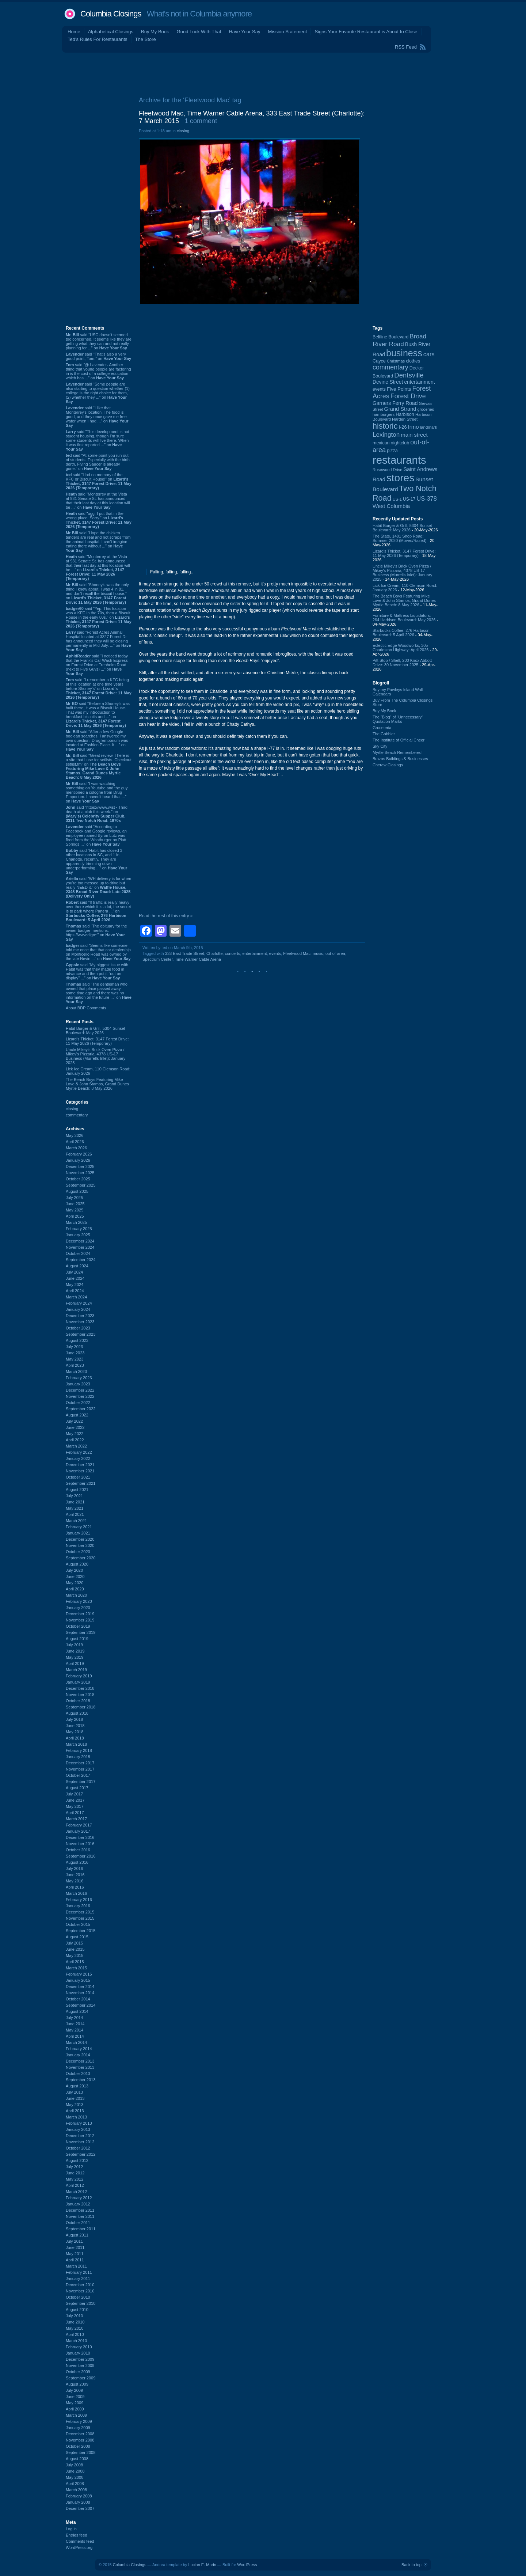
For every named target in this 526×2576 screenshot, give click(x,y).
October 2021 (78, 1477)
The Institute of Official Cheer (398, 740)
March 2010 (76, 2340)
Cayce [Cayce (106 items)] (379, 361)
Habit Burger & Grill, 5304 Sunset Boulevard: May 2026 (95, 1030)
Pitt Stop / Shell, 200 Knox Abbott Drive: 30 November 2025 (402, 662)
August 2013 (77, 2086)
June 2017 (75, 1800)
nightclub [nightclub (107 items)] (400, 442)
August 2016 (77, 1862)
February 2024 (79, 1303)
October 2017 (78, 1775)
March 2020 (76, 1595)
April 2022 (75, 1440)
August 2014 (77, 2011)
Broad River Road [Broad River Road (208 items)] (399, 340)
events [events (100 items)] (379, 389)
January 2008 (78, 2502)
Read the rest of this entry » (166, 915)
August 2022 (77, 1415)
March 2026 (76, 1148)
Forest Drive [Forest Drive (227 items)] (408, 396)
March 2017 (76, 1819)
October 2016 (78, 1850)
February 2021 (79, 1527)
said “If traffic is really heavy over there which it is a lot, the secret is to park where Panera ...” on (98, 911)
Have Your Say (244, 31)
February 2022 (79, 1452)
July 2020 (74, 1570)
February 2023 (79, 1378)
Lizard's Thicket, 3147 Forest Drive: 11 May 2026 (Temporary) (97, 1041)
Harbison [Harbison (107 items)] (405, 414)
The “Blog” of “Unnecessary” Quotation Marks (398, 719)
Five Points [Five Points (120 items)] (399, 389)
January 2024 (78, 1309)
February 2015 (79, 1974)
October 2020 (78, 1551)
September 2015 (80, 1930)
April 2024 (75, 1291)
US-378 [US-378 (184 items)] (426, 498)
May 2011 (74, 2253)
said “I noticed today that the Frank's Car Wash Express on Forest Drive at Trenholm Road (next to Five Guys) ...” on (97, 665)
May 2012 (74, 2179)
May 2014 (74, 2030)
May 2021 (74, 1508)
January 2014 (78, 2055)
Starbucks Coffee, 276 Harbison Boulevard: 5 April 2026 (401, 632)
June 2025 (75, 1204)
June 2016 (75, 1875)
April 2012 (75, 2185)
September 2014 (80, 2005)
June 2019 (75, 1651)
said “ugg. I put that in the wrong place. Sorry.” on (99, 520)
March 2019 (76, 1670)
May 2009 (74, 2403)
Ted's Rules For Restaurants (97, 39)
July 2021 (74, 1496)
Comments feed (80, 2541)
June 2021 (75, 1502)
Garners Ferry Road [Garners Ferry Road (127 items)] (395, 403)
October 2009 (78, 2372)
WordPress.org (79, 2547)
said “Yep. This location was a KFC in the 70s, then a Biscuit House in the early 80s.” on (99, 617)
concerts (232, 953)
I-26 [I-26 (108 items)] (403, 427)
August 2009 (77, 2384)
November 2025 (80, 1173)
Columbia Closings (110, 13)
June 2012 (75, 2173)
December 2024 (80, 1241)
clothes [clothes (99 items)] (413, 361)
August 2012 (77, 2160)
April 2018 (75, 1738)
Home (74, 31)
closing (72, 1109)
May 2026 (74, 1135)
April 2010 (75, 2334)
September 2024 (80, 1259)
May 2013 (74, 2104)
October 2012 (78, 2148)
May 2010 (74, 2328)
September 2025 (80, 1185)
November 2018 (80, 1694)
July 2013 (74, 2092)
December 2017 (80, 1763)
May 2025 (74, 1210)
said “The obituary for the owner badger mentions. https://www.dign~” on (96, 932)
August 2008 (77, 2459)
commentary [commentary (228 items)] (390, 367)
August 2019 (77, 1638)
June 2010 (75, 2322)
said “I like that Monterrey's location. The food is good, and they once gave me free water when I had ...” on (97, 417)
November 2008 (80, 2440)
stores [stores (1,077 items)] (400, 477)
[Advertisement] (263, 72)
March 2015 (76, 1968)
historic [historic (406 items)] (385, 425)
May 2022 (74, 1433)
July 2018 (74, 1719)
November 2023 (80, 1322)
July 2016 (74, 1868)
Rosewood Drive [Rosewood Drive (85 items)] (388, 469)
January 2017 (78, 1831)
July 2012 (74, 2167)
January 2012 (78, 2204)
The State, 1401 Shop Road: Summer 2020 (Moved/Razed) (399, 538)
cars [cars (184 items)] (429, 354)
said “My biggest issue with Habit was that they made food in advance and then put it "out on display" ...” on (97, 971)
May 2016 (74, 1881)
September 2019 (80, 1632)
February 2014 (79, 2048)
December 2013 (80, 2061)
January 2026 (78, 1160)
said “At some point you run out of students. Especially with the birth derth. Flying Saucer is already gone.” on (98, 462)
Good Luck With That (199, 31)
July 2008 (74, 2465)
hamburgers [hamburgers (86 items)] (383, 414)
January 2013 (78, 2129)
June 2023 (75, 1353)
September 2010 (80, 2303)
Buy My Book (155, 31)
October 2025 (78, 1179)
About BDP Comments (86, 1008)
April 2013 (75, 2111)
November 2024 (80, 1247)
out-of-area (335, 953)
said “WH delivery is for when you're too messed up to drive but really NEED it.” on (98, 887)
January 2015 (78, 1980)
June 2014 (75, 2024)
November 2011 (80, 2216)
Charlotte (214, 953)
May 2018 (74, 1732)
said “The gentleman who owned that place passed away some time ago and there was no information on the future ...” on (99, 993)
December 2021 (80, 1464)
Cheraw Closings (388, 765)
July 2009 (74, 2390)
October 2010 (78, 2297)
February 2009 (79, 2421)
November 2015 (80, 1918)
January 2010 (78, 2353)
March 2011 (76, 2266)
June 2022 (75, 1427)
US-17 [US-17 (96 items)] (409, 499)
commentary (77, 1115)
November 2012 (80, 2142)
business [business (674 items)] (404, 353)
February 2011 (79, 2272)
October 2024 (78, 1253)
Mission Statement (287, 31)
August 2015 (77, 1937)
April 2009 (75, 2409)
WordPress (247, 2564)
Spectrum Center (157, 959)
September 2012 (80, 2154)
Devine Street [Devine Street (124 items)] (388, 382)
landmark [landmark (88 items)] (428, 427)
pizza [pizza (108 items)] (392, 450)
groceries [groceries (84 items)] (426, 409)
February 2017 (79, 1825)
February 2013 (79, 2123)
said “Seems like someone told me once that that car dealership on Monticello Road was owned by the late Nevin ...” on (98, 952)
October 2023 (78, 1328)
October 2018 (78, 1701)
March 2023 (76, 1371)
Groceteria (382, 727)
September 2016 (80, 1856)
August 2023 (77, 1340)
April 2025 (75, 1216)
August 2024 (77, 1266)
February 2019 (79, 1676)
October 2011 (78, 2222)
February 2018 (79, 1750)
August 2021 (77, 1489)
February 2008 (79, 2496)
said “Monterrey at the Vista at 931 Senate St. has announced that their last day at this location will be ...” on (98, 500)
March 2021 (76, 1520)
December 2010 (80, 2285)
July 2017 (74, 1794)
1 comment (200, 121)
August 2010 (77, 2309)
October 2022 (78, 1402)
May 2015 (74, 1955)
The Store (145, 39)
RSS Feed (406, 47)
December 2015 (80, 1912)
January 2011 (78, 2278)
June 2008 (75, 2471)
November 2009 (80, 2365)
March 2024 (76, 1297)
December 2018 (80, 1688)
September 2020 (80, 1558)
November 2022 (80, 1396)
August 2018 (77, 1713)
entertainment (254, 953)
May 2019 (74, 1657)
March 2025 (76, 1222)
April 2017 (75, 1812)
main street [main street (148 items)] (414, 435)
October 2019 (78, 1626)
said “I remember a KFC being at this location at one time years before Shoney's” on (99, 688)
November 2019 (80, 1620)
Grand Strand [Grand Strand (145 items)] (400, 409)
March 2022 (76, 1446)
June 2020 (75, 1576)
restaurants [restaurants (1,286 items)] (399, 460)
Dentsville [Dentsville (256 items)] (408, 375)
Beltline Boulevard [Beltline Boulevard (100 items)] (390, 336)
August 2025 (77, 1191)
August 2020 (77, 1564)
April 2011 (75, 2260)
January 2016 (78, 1906)
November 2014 (80, 1993)
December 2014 (80, 1986)
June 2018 (75, 1725)
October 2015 (78, 1924)
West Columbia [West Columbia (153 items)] (391, 506)
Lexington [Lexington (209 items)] (386, 434)
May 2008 (74, 2477)
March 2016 (76, 1893)
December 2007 (80, 2508)
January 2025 (78, 1235)
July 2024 (74, 1272)
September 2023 (80, 1334)
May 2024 (74, 1284)
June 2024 (75, 1278)
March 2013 (76, 2117)
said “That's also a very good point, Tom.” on (98, 356)
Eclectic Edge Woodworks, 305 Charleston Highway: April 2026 (400, 647)
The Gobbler (384, 734)
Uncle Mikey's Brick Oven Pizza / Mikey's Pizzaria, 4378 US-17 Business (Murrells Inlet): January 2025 (95, 1056)
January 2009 (78, 2427)
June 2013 (75, 2098)
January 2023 (78, 1384)
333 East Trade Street (184, 953)
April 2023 (75, 1365)
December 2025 (80, 1166)
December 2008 (80, 2434)
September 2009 (80, 2378)
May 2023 (74, 1359)
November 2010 (80, 2291)
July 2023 (74, 1346)
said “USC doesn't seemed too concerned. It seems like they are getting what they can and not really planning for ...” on (99, 341)
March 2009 (76, 2415)
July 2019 (74, 1645)
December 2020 (80, 1539)
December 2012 (80, 2135)
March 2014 (76, 2042)
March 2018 (76, 1744)
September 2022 (80, 1409)
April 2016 (75, 1887)
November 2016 (80, 1843)
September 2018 (80, 1707)
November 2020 (80, 1545)
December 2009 (80, 2359)
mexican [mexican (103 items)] (381, 442)
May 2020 (74, 1583)
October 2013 (78, 2073)
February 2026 (79, 1154)
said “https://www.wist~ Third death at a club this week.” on (96, 814)
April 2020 (75, 1589)
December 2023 (80, 1315)
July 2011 (74, 2241)
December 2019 (80, 1614)
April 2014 (75, 2036)
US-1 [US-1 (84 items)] (397, 499)
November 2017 (80, 1769)
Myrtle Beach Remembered (397, 752)
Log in (71, 2529)
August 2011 (77, 2235)
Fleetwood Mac (296, 953)
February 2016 (79, 1899)
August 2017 (77, 1788)
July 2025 (74, 1197)
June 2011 (75, 2247)
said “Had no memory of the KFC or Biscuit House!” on (99, 481)
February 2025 (79, 1228)
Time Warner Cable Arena (198, 959)
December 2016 (80, 1837)
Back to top (411, 2564)
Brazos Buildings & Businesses (400, 758)
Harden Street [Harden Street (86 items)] (405, 419)
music (318, 953)
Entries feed (76, 2535)
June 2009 (75, 2396)
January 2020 (78, 1607)
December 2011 (80, 2210)
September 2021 (80, 1483)
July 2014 (74, 2017)
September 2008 (80, 2452)
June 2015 (75, 1949)
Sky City (380, 746)
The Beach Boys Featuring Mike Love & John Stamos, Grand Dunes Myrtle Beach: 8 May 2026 (97, 1083)
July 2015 (74, 1943)
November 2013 (80, 2067)
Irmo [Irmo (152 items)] (413, 427)
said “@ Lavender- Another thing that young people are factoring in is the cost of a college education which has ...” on (98, 371)
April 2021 (75, 1514)
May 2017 (74, 1806)
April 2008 (75, 2483)
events (275, 953)
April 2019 (75, 1663)
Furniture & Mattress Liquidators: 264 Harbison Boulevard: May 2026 (404, 617)
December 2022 (80, 1390)
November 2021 (80, 1471)
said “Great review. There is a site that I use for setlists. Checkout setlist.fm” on (99, 766)
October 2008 (78, 2446)
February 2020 (79, 1601)
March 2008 (76, 2490)
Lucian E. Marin (202, 2564)
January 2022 (78, 1458)
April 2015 (75, 1961)
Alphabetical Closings (110, 31)
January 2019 (78, 1682)
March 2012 (76, 2191)
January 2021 (78, 1533)
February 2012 (79, 2198)
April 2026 (75, 1141)
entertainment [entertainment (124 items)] (419, 382)
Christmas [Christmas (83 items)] (396, 361)
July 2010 (74, 2316)
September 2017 (80, 1781)
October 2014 (78, 1999)
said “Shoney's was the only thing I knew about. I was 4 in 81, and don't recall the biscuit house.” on (97, 593)
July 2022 (74, 1421)
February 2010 (79, 2347)
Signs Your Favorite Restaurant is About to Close (366, 31)
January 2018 (78, 1756)
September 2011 (80, 2229)
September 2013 (80, 2080)
